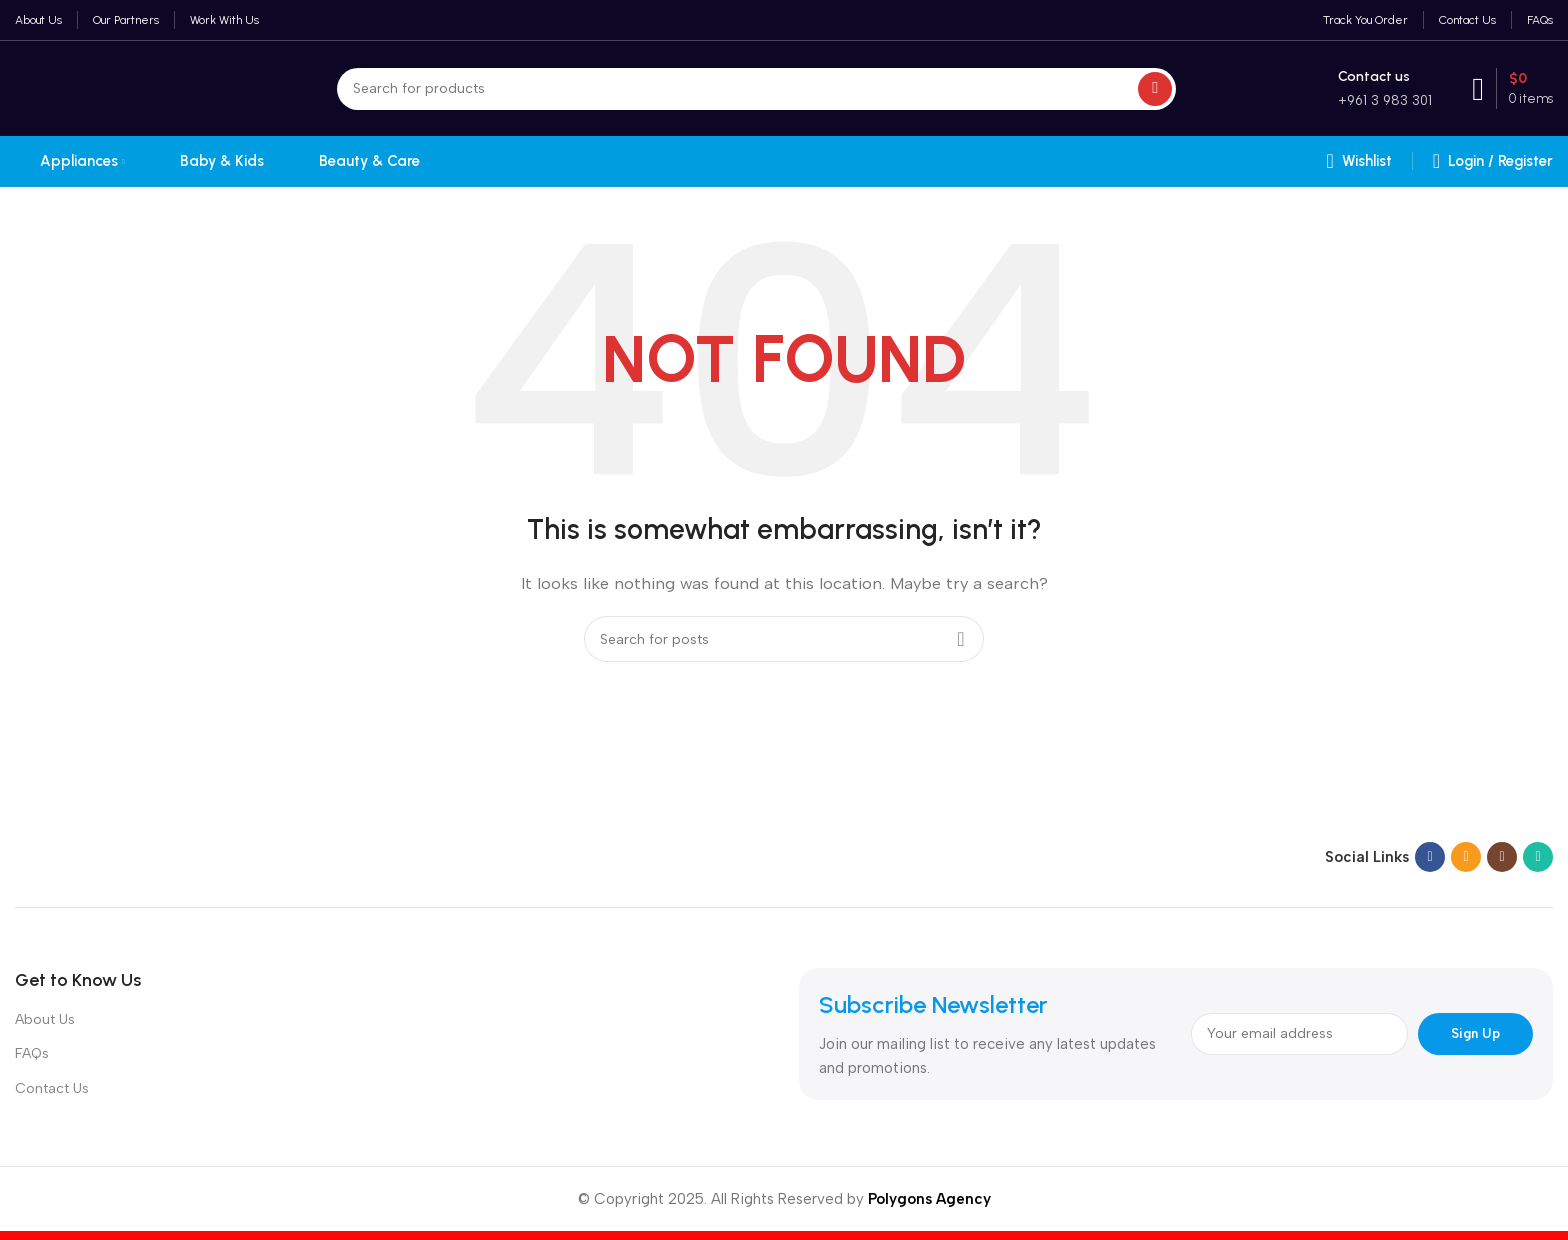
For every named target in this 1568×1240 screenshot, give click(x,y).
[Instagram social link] (1502, 857)
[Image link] (140, 856)
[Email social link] (1466, 857)
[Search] (756, 89)
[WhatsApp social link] (1538, 857)
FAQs (32, 1053)
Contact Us (52, 1088)
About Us (45, 1019)
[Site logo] (116, 87)
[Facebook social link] (1430, 857)
